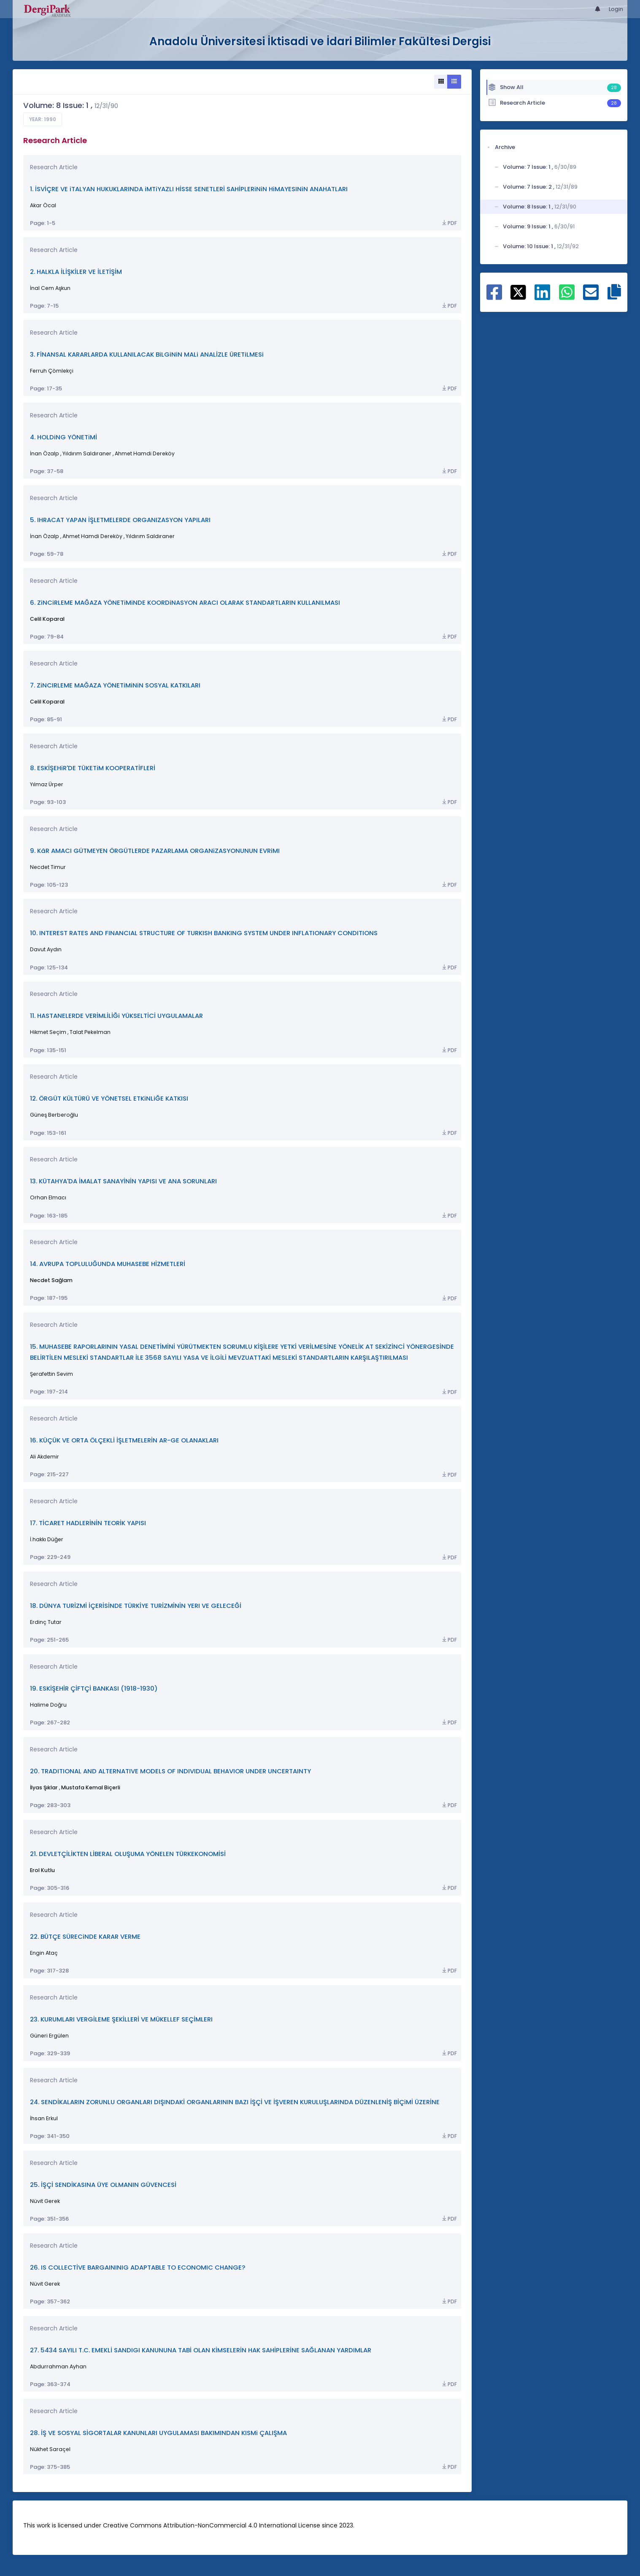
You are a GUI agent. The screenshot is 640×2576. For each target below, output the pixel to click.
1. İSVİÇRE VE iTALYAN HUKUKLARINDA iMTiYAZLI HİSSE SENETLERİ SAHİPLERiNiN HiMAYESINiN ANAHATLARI (189, 188)
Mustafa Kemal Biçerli (90, 1787)
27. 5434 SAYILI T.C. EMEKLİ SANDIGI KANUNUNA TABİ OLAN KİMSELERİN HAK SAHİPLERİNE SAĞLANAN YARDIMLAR (200, 2350)
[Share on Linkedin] (542, 296)
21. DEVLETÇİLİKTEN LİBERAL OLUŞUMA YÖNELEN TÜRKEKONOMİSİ (128, 1853)
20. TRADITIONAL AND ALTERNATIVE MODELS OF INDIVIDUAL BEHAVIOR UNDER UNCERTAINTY (170, 1771)
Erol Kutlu (42, 1870)
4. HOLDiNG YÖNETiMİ (63, 437)
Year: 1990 (42, 119)
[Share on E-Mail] (591, 296)
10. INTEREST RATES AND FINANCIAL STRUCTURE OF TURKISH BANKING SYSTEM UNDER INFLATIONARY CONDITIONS (204, 932)
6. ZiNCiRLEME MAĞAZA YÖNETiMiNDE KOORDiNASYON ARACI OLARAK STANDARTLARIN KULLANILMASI (185, 602)
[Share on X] (518, 291)
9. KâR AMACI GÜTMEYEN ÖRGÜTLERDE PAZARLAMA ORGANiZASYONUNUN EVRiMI (155, 850)
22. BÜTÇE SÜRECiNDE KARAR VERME (85, 1936)
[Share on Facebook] (494, 296)
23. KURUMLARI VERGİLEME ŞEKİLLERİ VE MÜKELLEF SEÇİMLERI (121, 2019)
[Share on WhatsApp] (567, 296)
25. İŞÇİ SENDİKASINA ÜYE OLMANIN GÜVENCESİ (103, 2184)
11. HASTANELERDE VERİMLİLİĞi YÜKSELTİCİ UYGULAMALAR (116, 1015)
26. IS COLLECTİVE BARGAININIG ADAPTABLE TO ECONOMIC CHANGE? (137, 2267)
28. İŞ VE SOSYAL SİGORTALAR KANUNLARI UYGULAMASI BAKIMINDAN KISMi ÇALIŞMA (158, 2432)
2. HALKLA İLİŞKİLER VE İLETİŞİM (76, 271)
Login (616, 9)
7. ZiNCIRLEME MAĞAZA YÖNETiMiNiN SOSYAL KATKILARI (115, 685)
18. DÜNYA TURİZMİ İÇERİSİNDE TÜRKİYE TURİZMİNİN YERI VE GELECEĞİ (135, 1605)
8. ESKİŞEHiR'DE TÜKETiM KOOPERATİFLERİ (92, 767)
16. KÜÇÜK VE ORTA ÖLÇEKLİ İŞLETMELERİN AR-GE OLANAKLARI (124, 1440)
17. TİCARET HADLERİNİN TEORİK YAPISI (88, 1522)
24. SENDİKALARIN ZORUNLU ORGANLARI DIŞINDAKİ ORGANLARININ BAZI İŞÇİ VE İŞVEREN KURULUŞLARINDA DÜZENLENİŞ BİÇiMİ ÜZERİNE (235, 2101)
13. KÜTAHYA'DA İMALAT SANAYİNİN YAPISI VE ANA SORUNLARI (123, 1181)
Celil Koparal (47, 618)
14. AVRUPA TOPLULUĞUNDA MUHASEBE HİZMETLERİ (107, 1263)
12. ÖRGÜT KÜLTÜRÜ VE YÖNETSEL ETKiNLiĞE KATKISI (109, 1098)
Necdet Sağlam (51, 1280)
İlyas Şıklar (44, 1787)
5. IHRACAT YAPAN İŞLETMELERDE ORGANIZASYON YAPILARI (120, 519)
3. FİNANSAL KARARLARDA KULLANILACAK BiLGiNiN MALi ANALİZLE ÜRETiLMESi (147, 354)
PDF (449, 223)
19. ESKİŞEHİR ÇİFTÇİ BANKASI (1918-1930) (94, 1688)
